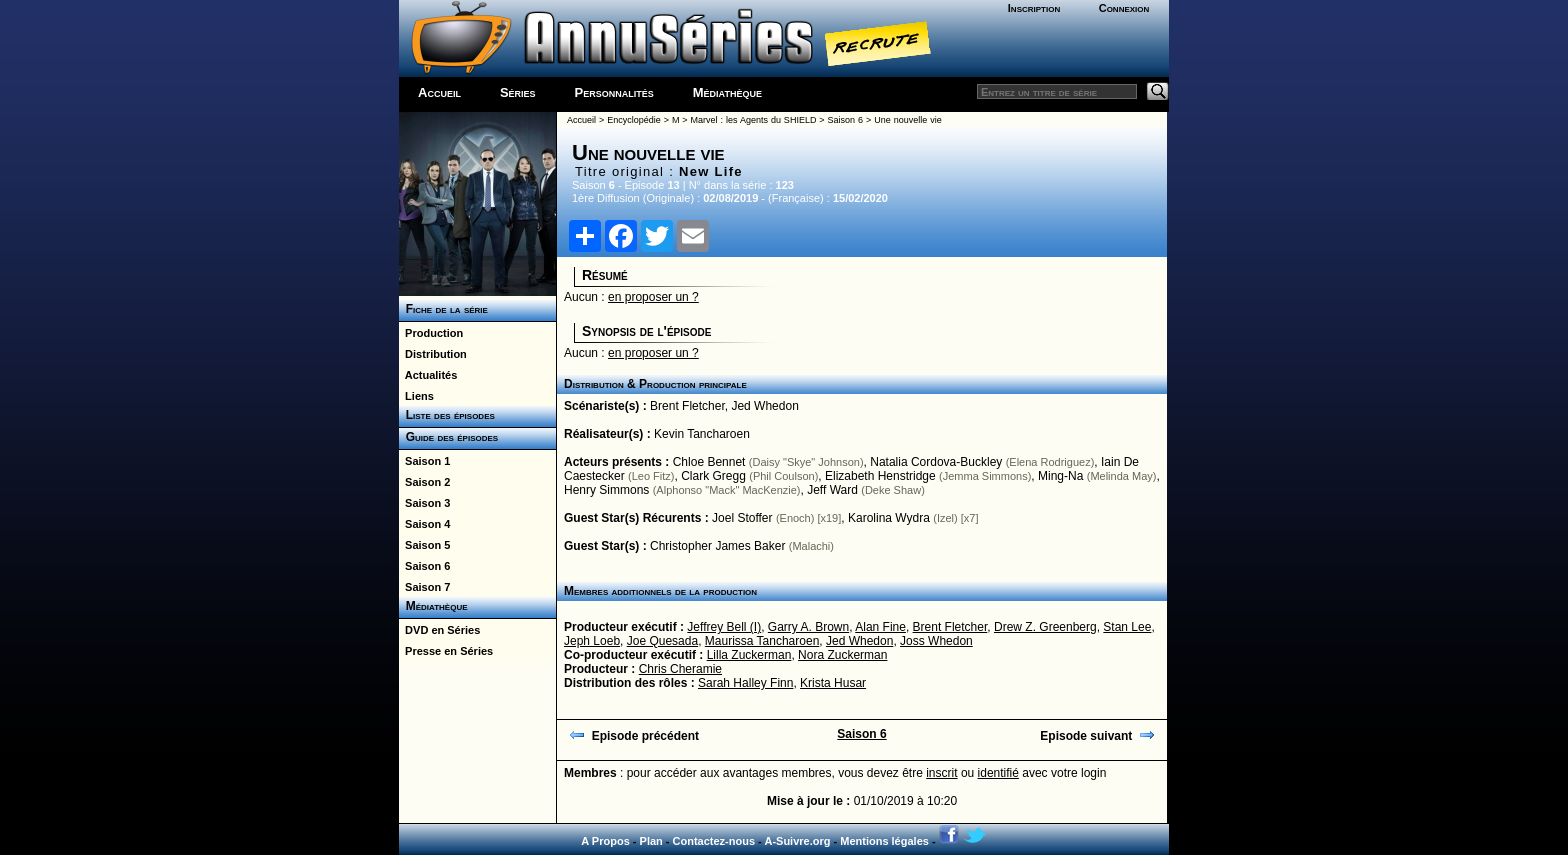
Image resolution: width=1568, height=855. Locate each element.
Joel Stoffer (742, 518)
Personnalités (614, 92)
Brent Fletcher (687, 406)
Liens (416, 396)
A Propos (605, 841)
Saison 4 (424, 524)
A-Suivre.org (797, 841)
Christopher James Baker (717, 546)
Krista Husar (833, 683)
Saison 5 (424, 545)
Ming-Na (1060, 476)
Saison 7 (424, 587)
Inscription (1034, 8)
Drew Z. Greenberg (1045, 627)
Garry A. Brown (808, 627)
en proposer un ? (653, 297)
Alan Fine (880, 627)
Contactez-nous (714, 841)
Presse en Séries (446, 651)
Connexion (1124, 8)
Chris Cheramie (680, 669)
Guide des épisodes (448, 437)
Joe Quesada (662, 641)
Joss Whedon (936, 641)
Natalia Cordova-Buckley (936, 462)
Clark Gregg (713, 476)
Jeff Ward (832, 490)
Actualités (428, 375)
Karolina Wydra (889, 518)
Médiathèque (727, 92)
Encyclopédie (634, 120)
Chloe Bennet (709, 462)
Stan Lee (1127, 627)
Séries (518, 92)
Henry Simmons (606, 490)
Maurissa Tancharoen (762, 641)
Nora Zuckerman (842, 655)
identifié (998, 773)
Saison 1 (424, 461)
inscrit (941, 773)
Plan (651, 841)
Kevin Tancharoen (702, 434)
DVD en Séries (439, 630)
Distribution (433, 354)
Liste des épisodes (447, 415)
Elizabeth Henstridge (880, 476)
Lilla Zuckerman (749, 655)
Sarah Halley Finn (745, 683)
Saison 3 (424, 503)
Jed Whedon (764, 406)
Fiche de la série (443, 309)
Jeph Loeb (592, 641)
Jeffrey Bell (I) (724, 627)
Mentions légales (884, 841)
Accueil (439, 92)
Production (431, 333)
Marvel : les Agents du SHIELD (754, 120)
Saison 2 (424, 482)
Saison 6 (424, 566)
